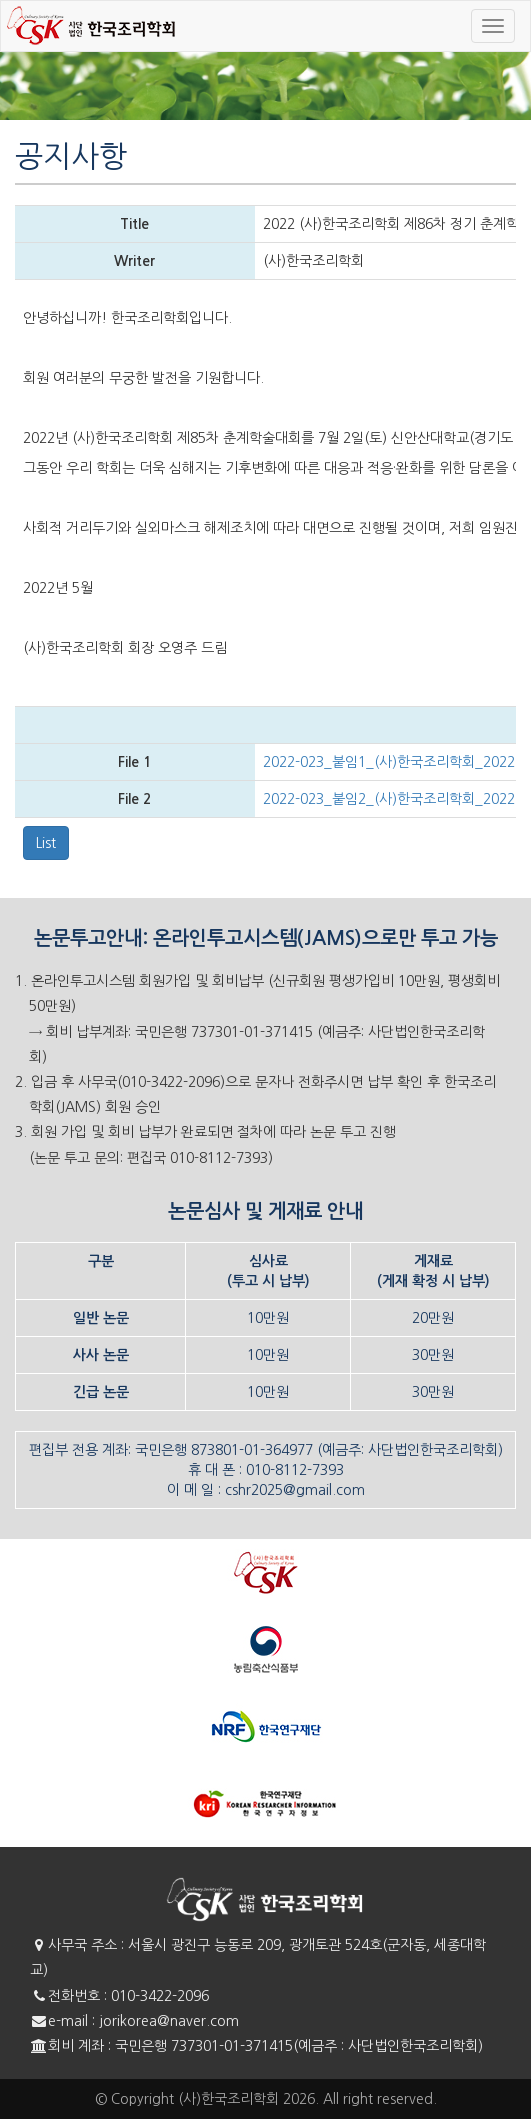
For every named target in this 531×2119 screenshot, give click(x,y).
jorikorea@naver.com (169, 2021)
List (46, 843)
